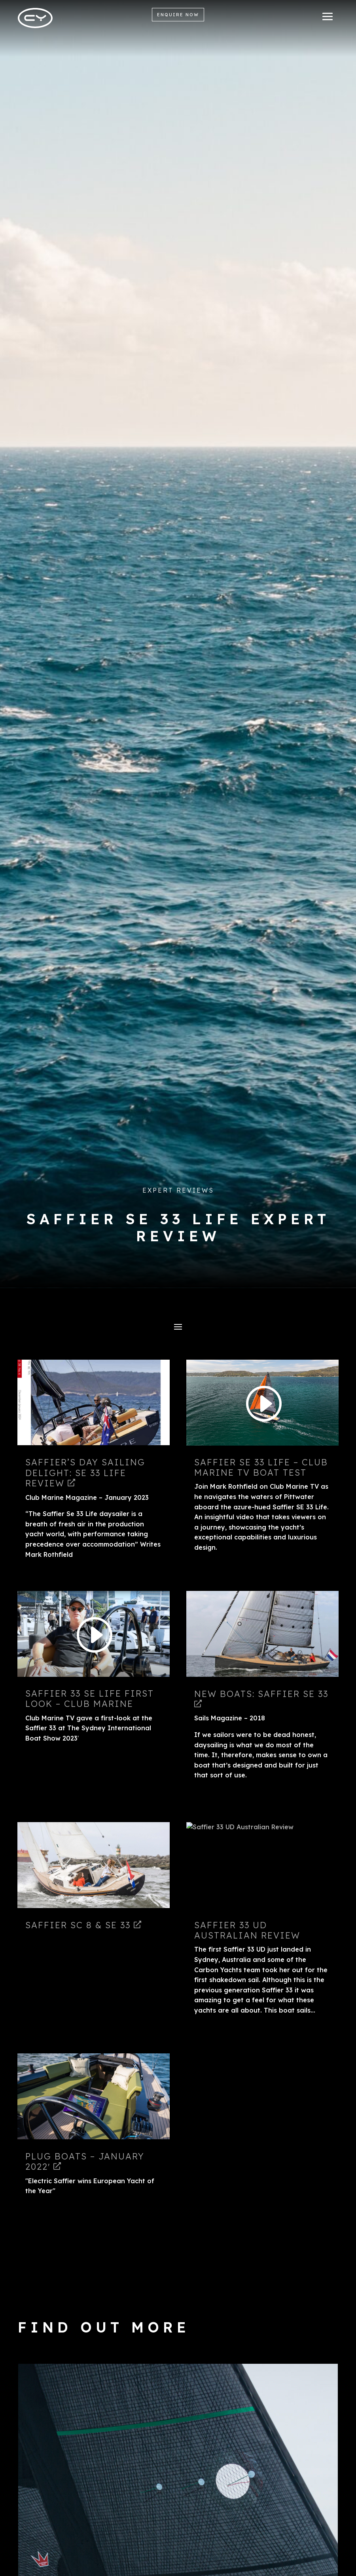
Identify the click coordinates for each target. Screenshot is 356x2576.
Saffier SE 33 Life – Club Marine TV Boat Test (261, 1467)
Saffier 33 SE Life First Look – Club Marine (89, 1698)
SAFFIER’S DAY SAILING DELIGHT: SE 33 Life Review (85, 1473)
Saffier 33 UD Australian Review (247, 1930)
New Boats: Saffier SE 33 (261, 1697)
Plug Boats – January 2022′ (84, 2161)
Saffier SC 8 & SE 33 (83, 1925)
